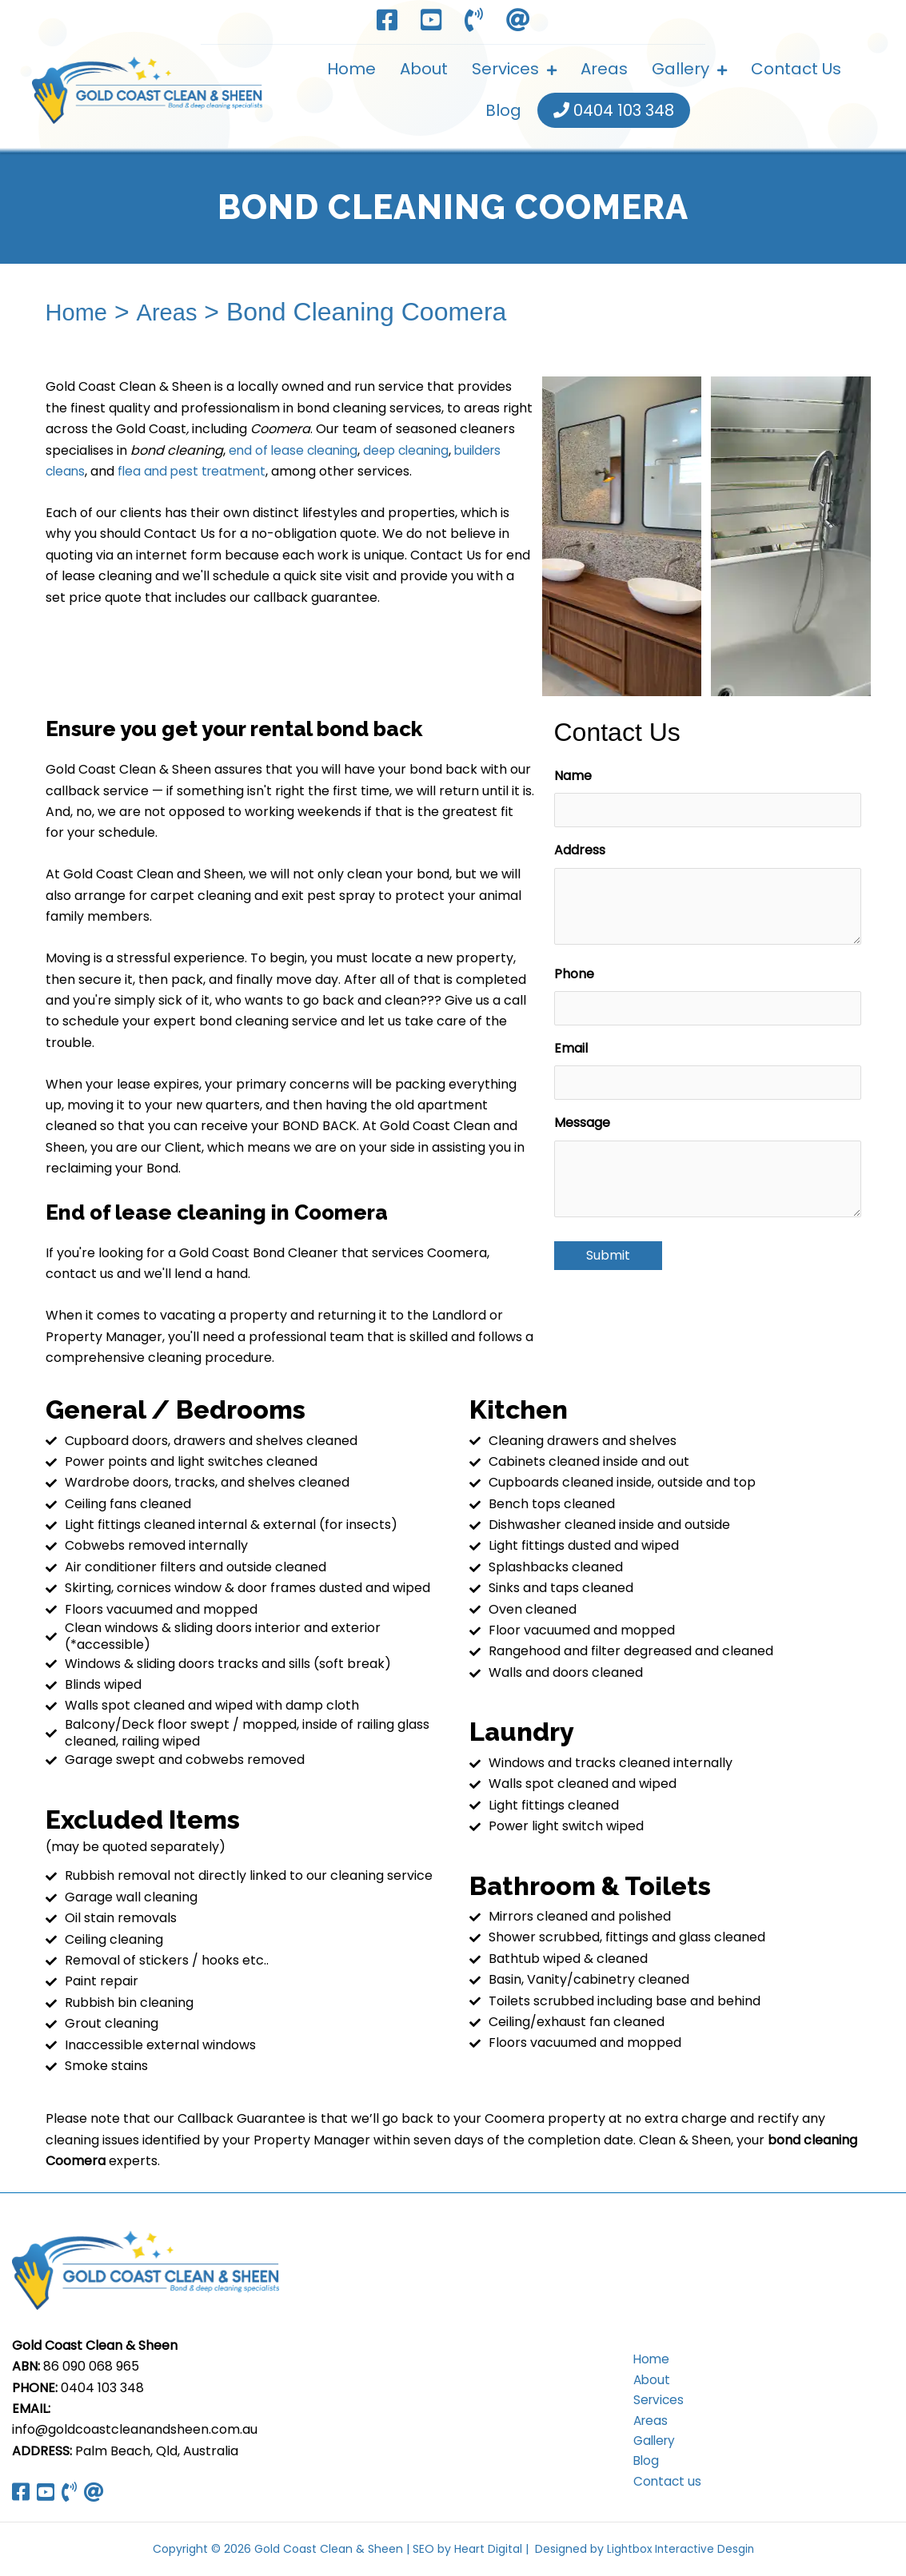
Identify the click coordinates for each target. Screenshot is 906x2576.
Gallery (650, 2444)
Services (653, 2401)
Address (579, 850)
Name (573, 775)
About (646, 2380)
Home (80, 311)
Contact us (661, 2486)
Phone (574, 974)
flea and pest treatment (196, 471)
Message (582, 1122)
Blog (640, 2464)
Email (571, 1048)
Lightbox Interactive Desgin (680, 2549)
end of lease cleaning (295, 450)
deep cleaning (412, 450)
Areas (175, 311)
